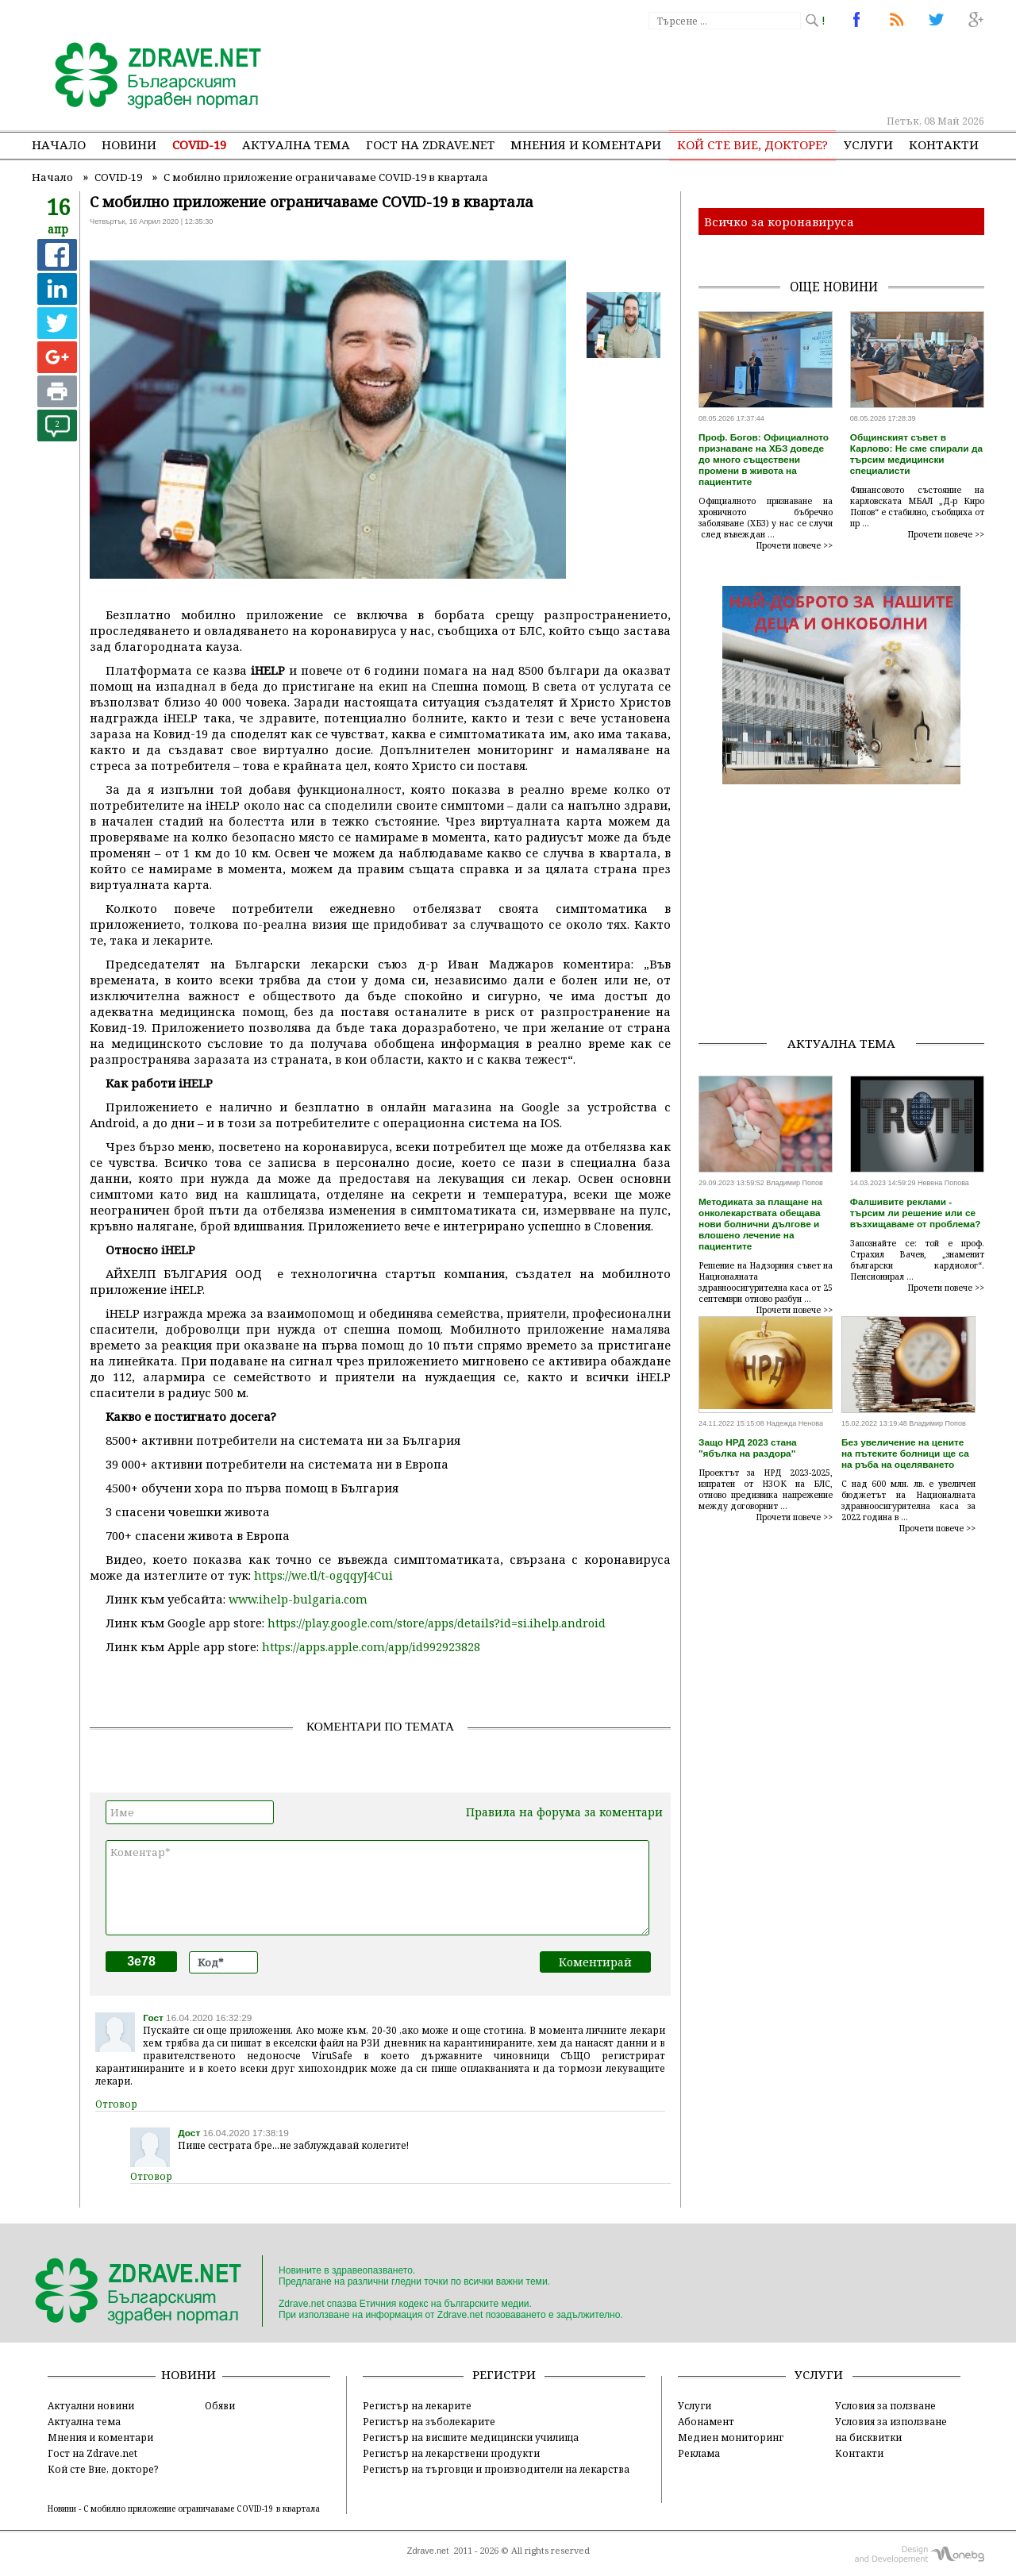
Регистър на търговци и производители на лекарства (496, 2468)
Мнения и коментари (585, 144)
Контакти (944, 144)
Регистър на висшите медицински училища (471, 2437)
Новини (129, 144)
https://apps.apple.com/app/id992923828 (371, 1646)
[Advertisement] (694, 71)
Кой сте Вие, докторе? (752, 144)
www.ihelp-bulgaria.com (298, 1599)
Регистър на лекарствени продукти (451, 2453)
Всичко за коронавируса (779, 221)
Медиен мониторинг (730, 2437)
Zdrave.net (428, 2550)
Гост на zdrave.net (430, 144)
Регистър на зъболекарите (429, 2421)
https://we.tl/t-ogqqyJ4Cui (323, 1575)
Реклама (699, 2453)
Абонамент (706, 2421)
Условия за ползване (885, 2405)
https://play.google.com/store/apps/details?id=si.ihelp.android (436, 1623)
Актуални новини (91, 2405)
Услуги (868, 144)
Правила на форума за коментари (564, 1811)
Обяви (220, 2405)
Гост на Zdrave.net (92, 2453)
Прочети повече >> (794, 545)
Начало (59, 144)
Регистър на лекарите (417, 2405)
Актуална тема (296, 144)
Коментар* (377, 1887)
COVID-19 (199, 144)
